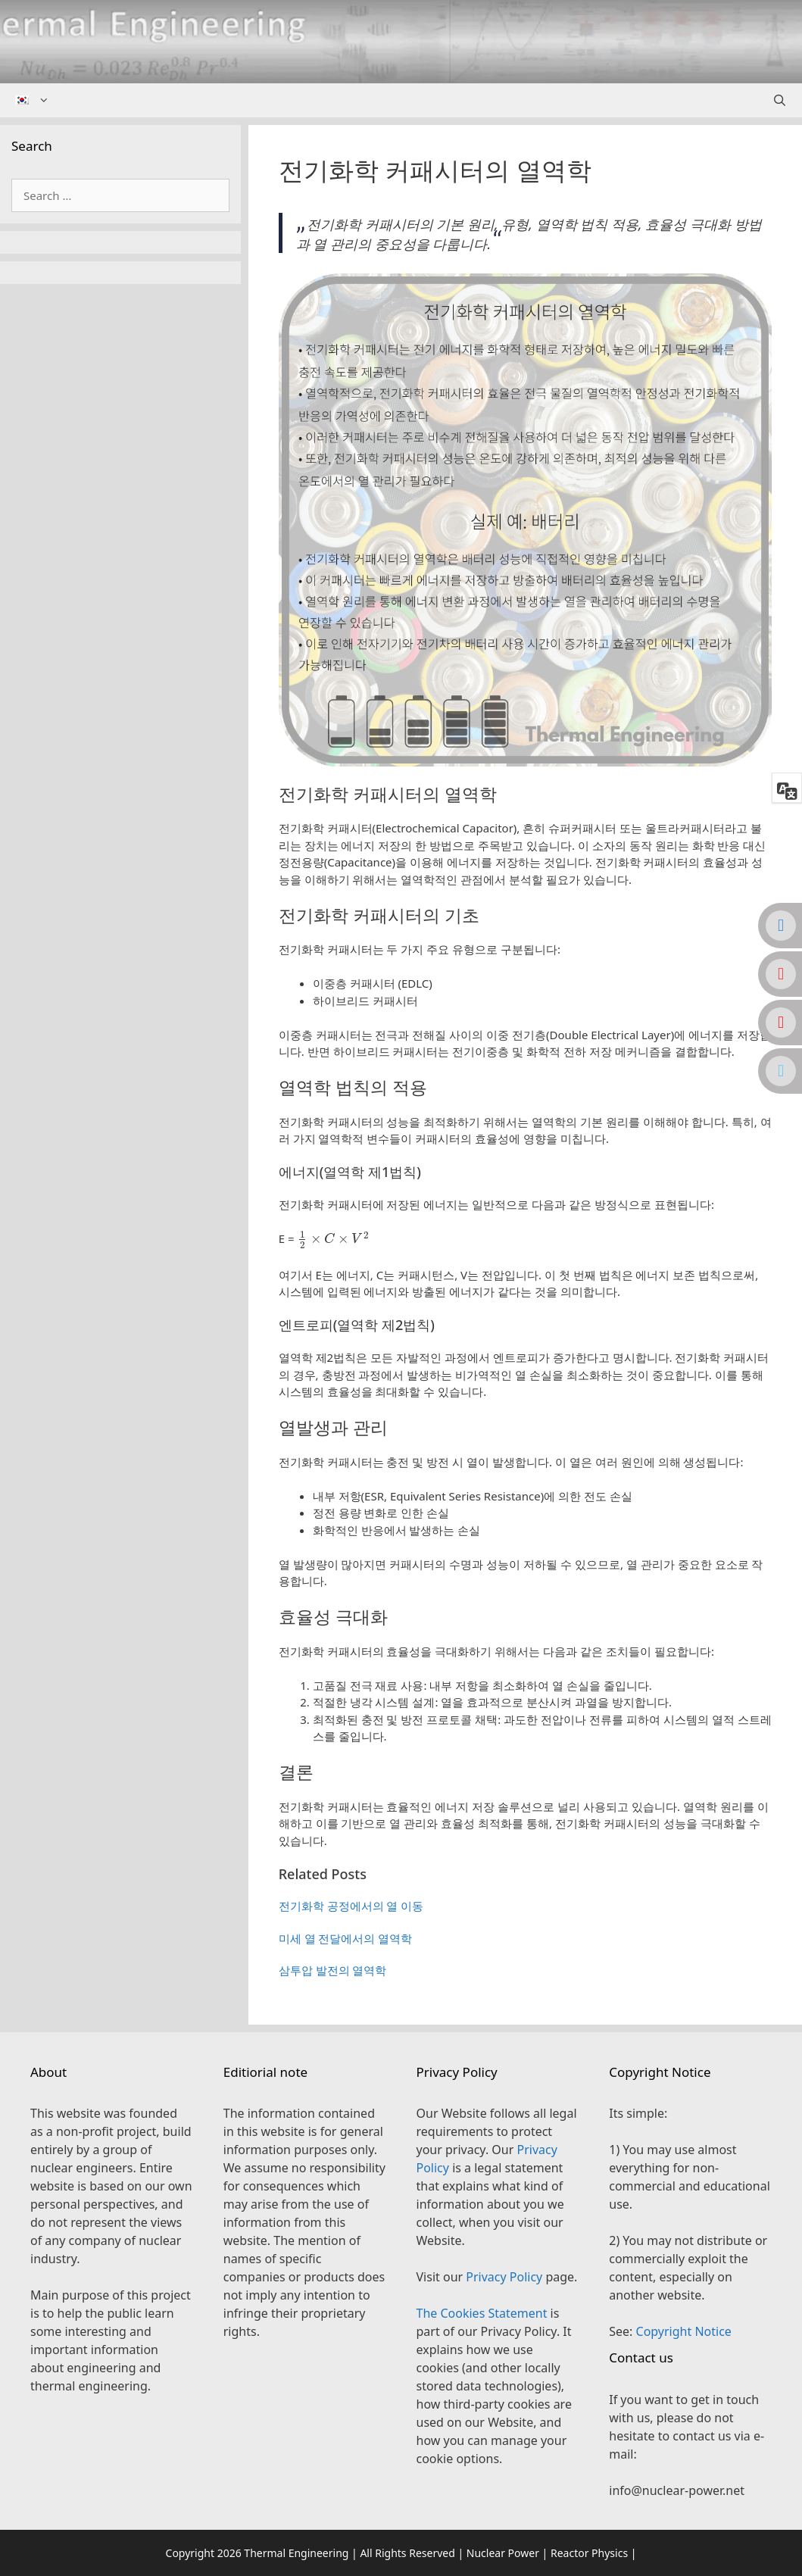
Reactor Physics (589, 2553)
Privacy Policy (504, 2276)
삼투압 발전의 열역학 (333, 1970)
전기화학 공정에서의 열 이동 (351, 1905)
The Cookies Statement (482, 2313)
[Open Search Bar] (779, 100)
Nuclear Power (503, 2553)
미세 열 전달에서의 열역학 (346, 1938)
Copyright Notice (684, 2331)
